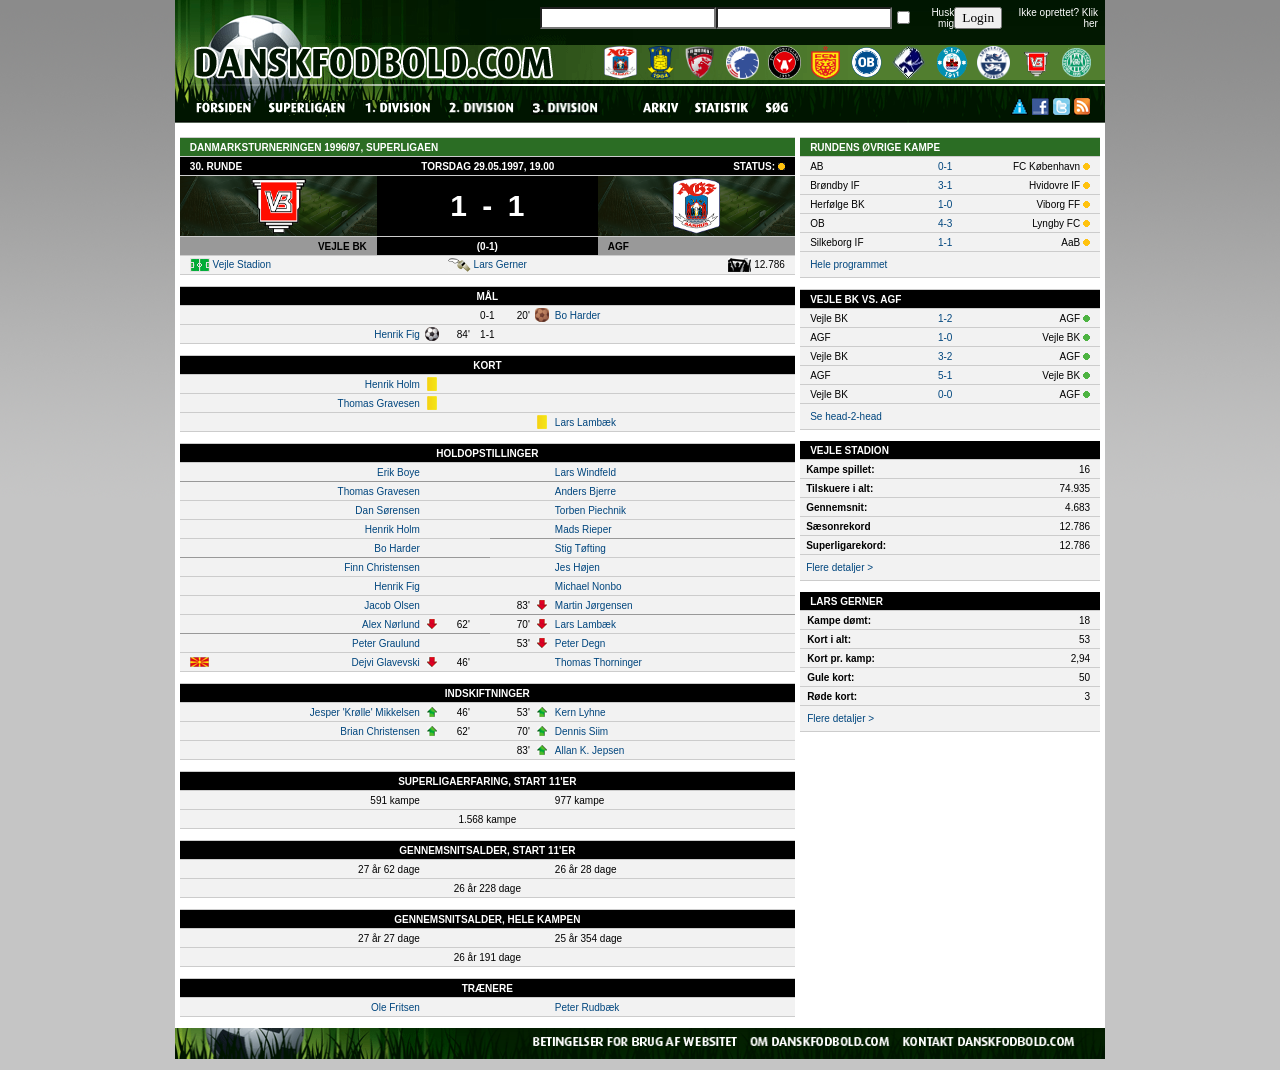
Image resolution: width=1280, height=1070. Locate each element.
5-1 (945, 375)
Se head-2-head (846, 416)
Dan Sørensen (387, 510)
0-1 (945, 166)
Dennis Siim (581, 731)
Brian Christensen (379, 731)
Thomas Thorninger (598, 662)
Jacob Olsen (392, 605)
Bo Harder (578, 315)
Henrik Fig (397, 334)
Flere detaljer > (839, 567)
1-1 (945, 242)
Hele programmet (848, 264)
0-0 (945, 394)
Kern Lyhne (580, 712)
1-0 (945, 204)
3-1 (945, 185)
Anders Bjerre (585, 491)
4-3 (945, 223)
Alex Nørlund (391, 624)
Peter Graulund (386, 643)
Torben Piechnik (590, 510)
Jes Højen (577, 567)
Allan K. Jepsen (590, 750)
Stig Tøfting (580, 548)
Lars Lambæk (585, 422)
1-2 (945, 318)
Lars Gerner (500, 264)
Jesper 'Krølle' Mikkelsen (365, 712)
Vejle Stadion (242, 264)
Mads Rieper (583, 529)
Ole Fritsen (395, 1007)
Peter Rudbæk (587, 1007)
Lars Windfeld (585, 472)
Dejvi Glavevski (385, 662)
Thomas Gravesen (379, 403)
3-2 (945, 356)
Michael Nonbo (588, 586)
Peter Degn (580, 643)
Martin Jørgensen (594, 605)
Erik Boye (398, 472)
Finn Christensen (382, 567)
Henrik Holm (392, 384)
